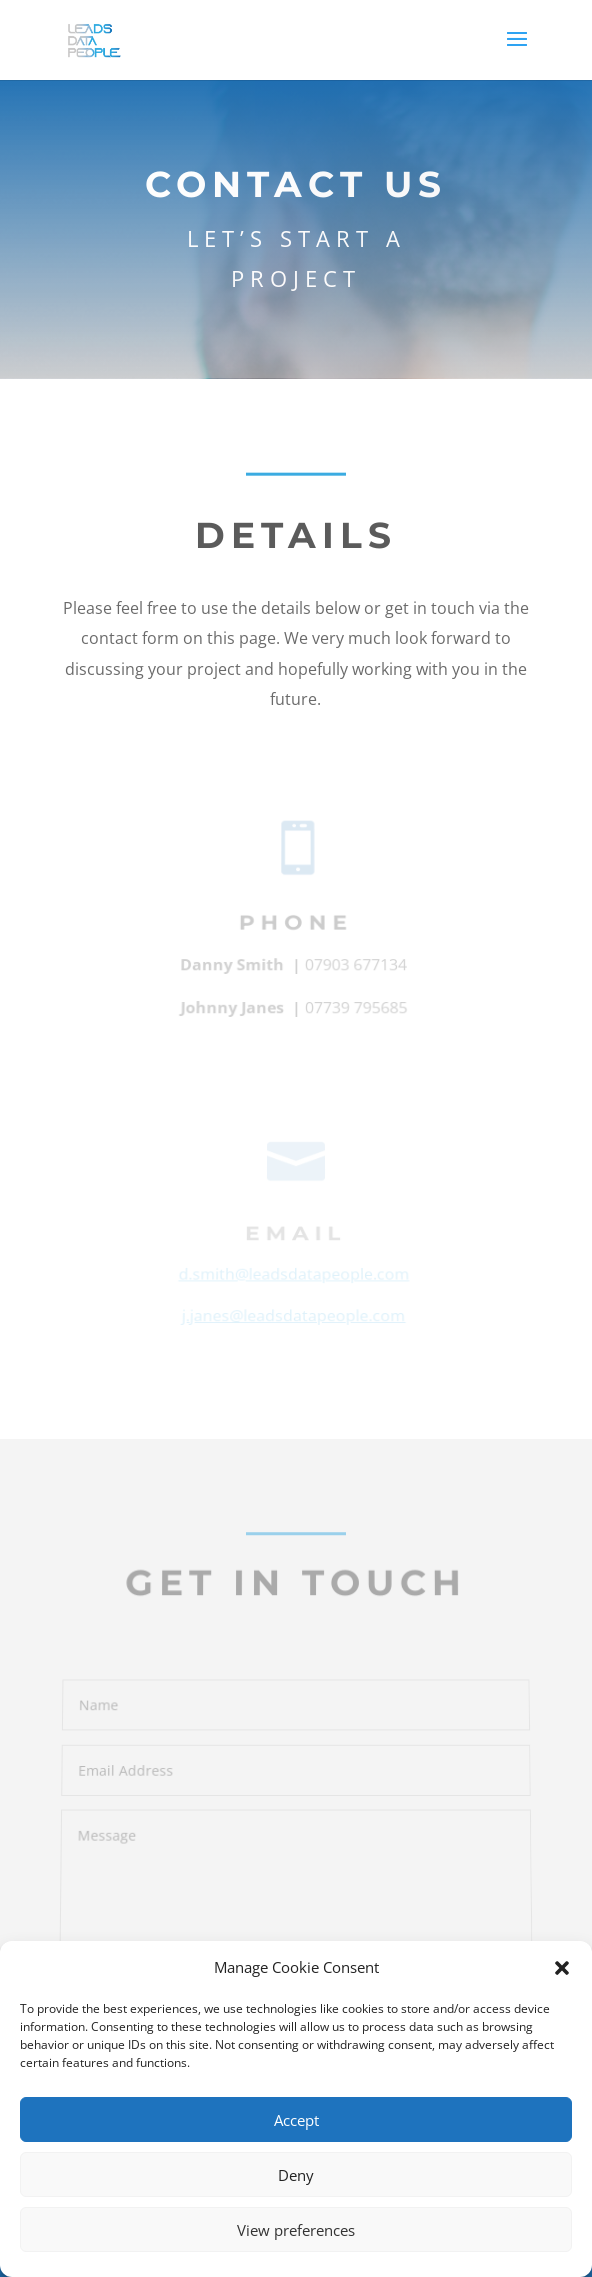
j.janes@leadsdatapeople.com (293, 1316)
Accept (296, 2120)
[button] (562, 1968)
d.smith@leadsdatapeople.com (294, 1276)
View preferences (296, 2230)
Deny (296, 2175)
